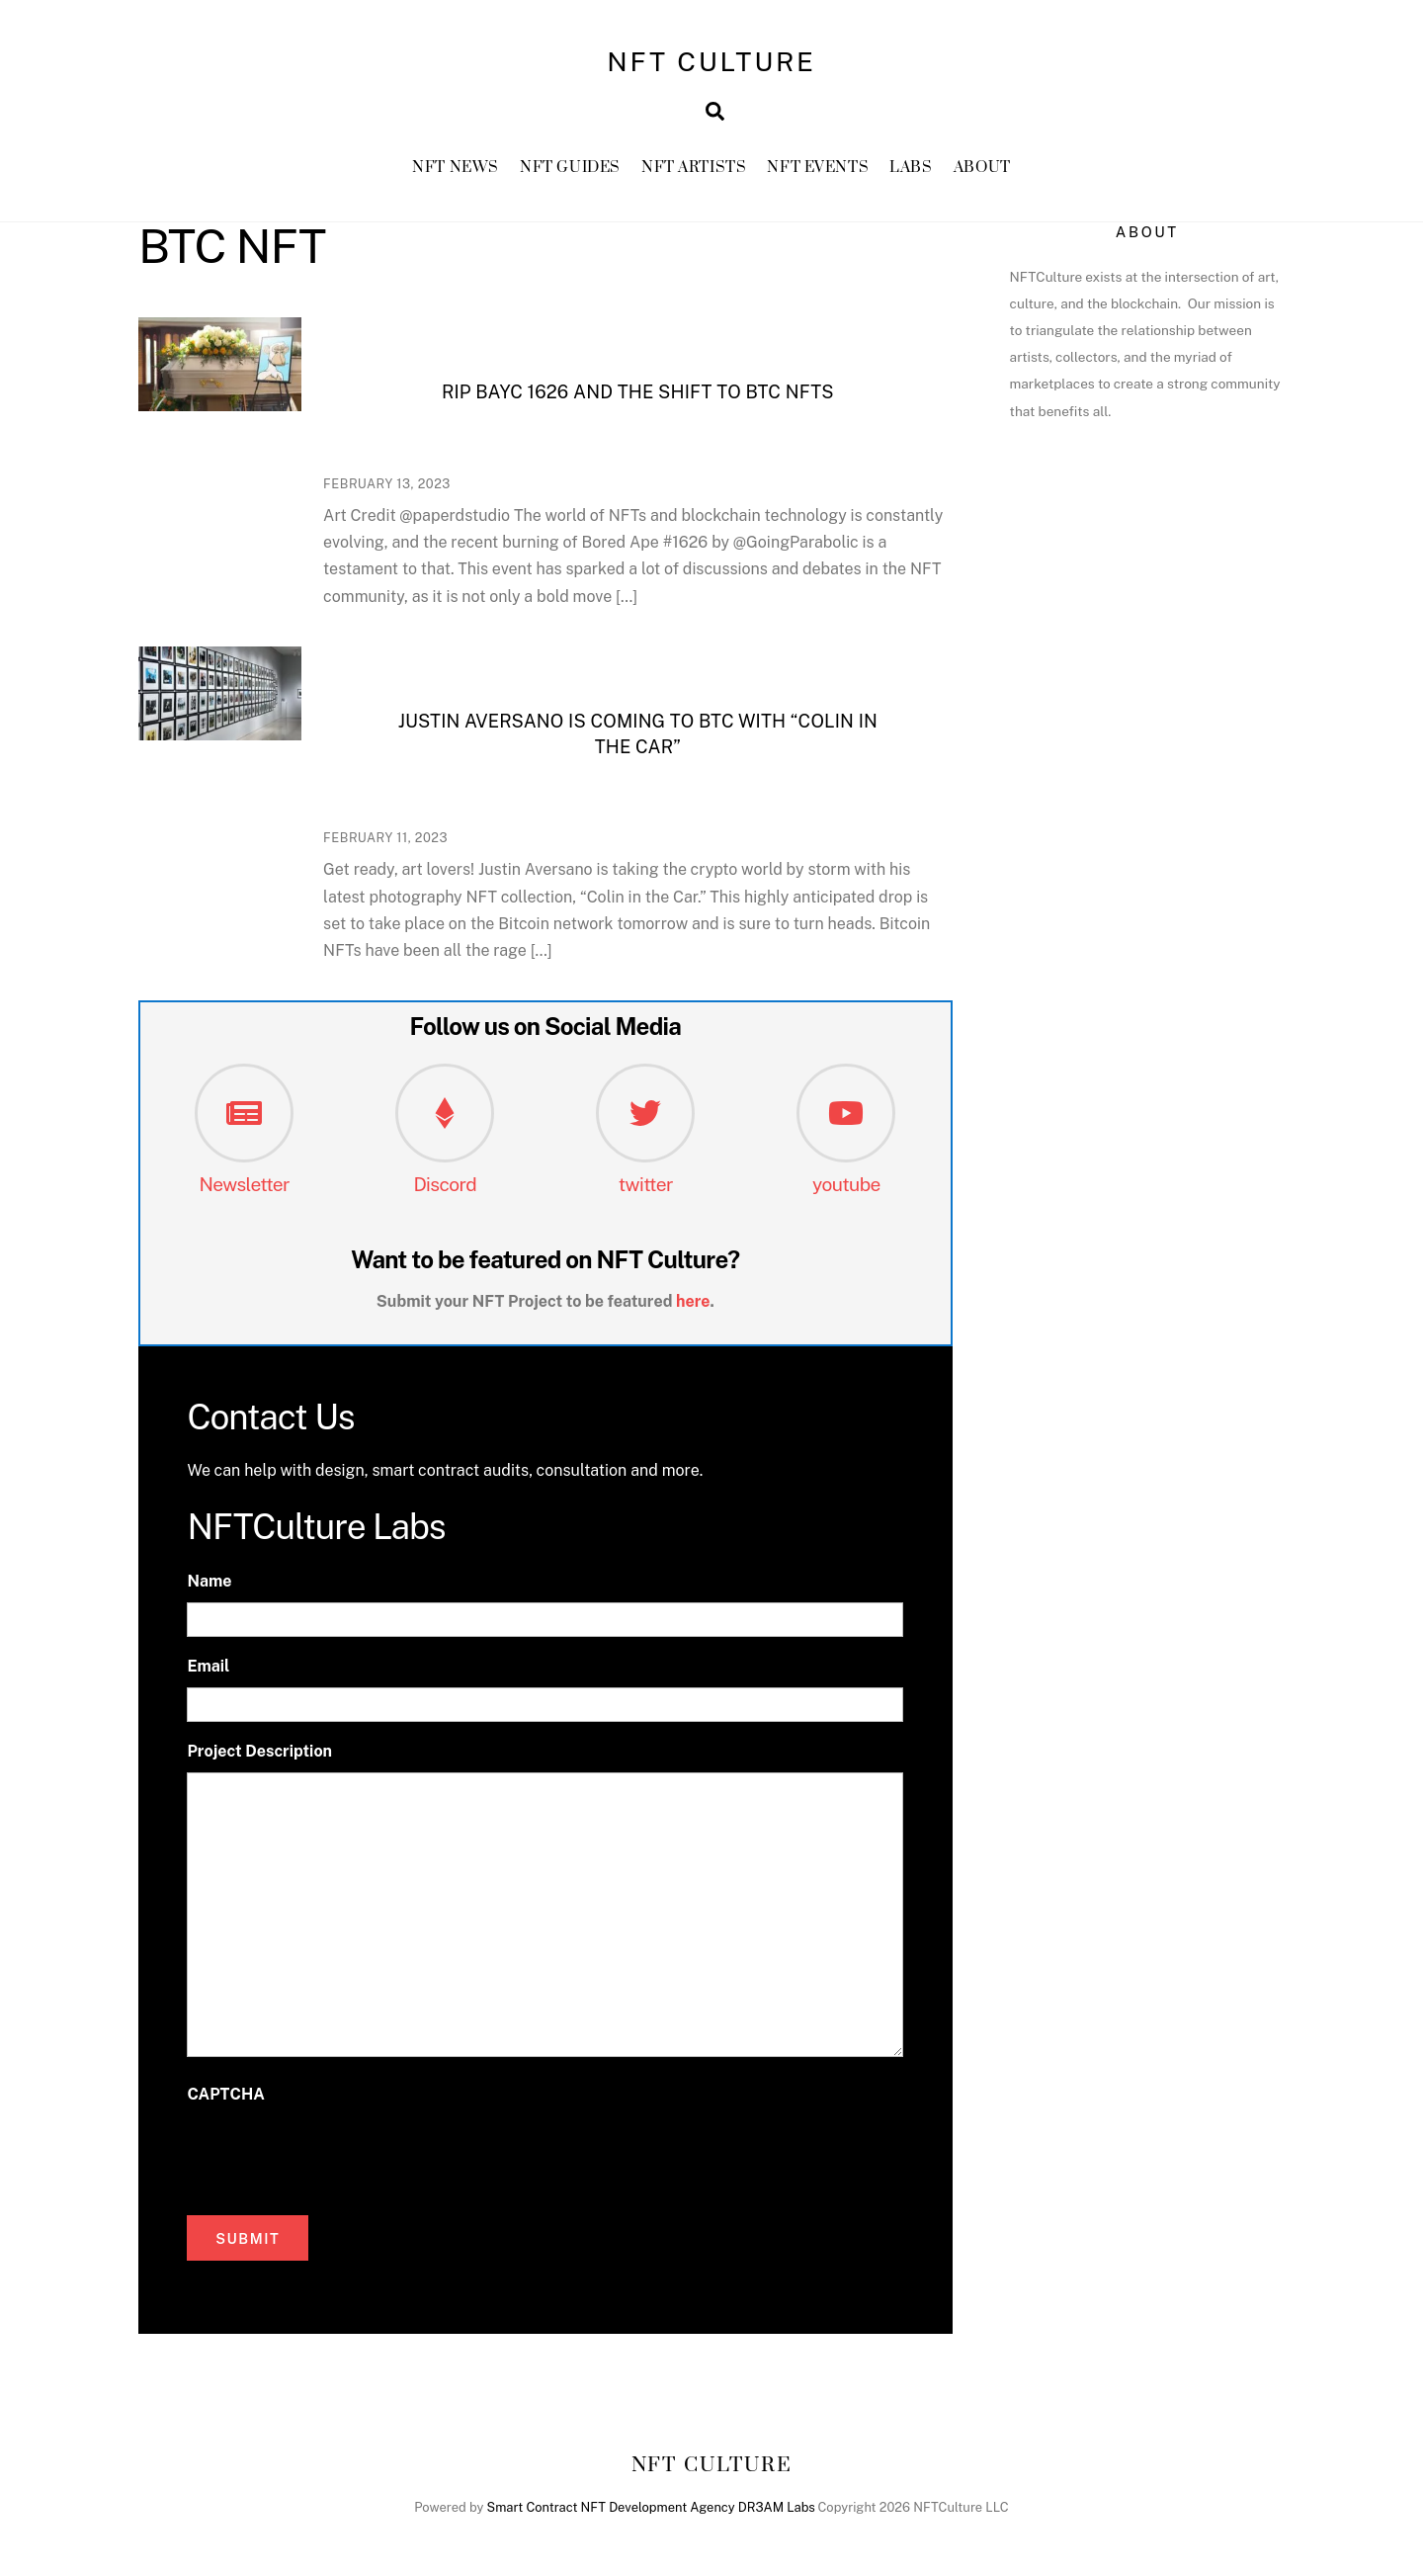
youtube (846, 1184)
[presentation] (337, 2154)
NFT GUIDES (570, 167)
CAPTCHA (225, 2094)
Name (209, 1581)
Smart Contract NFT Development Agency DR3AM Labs (651, 2507)
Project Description (259, 1751)
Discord (444, 1184)
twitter (646, 1184)
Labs (910, 167)
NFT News (455, 167)
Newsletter (244, 1184)
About (982, 167)
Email (208, 1666)
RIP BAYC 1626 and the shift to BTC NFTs (638, 392)
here (693, 1301)
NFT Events (818, 167)
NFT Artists (693, 167)
